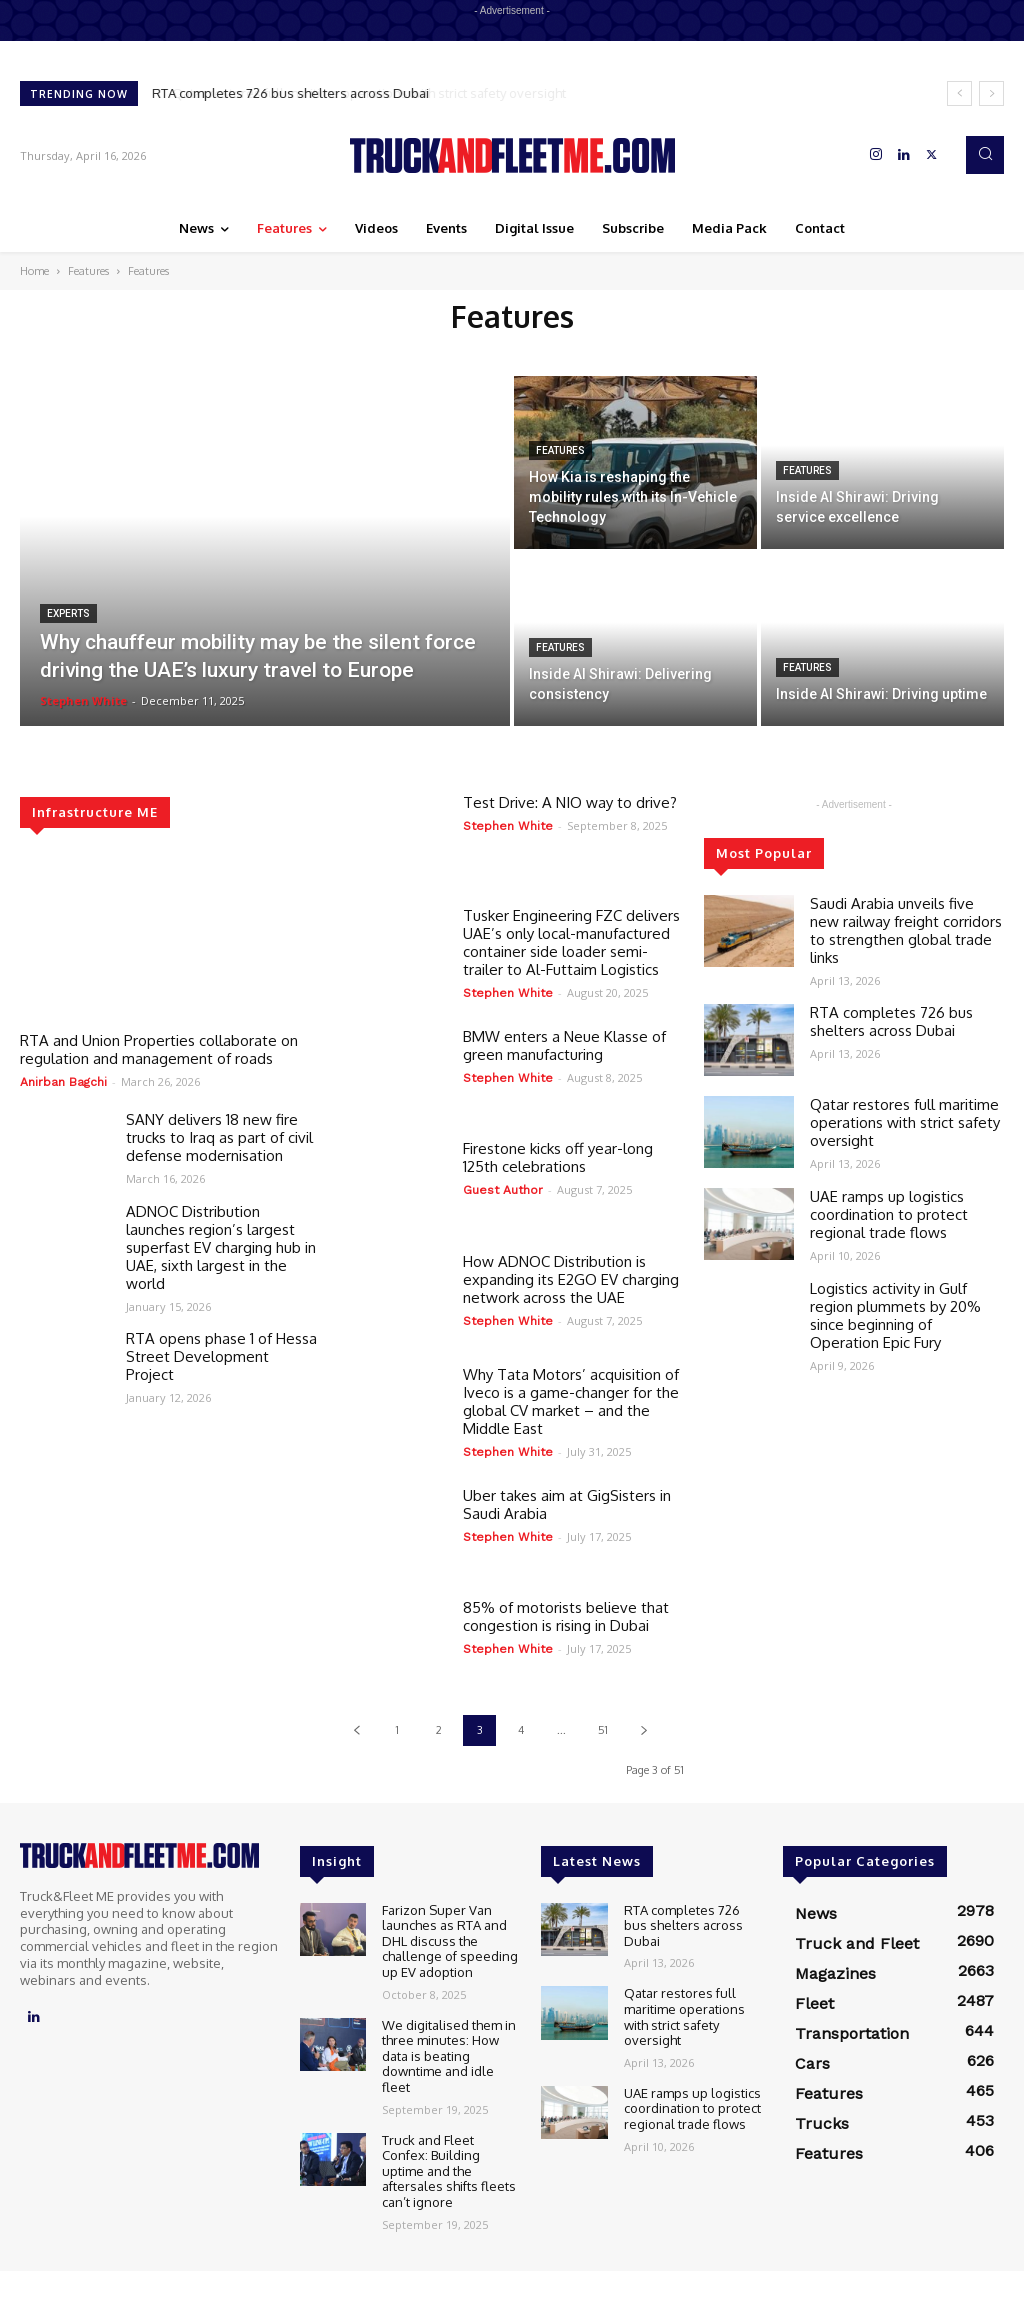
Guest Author (503, 1190)
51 (603, 1730)
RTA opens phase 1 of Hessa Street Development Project (221, 1356)
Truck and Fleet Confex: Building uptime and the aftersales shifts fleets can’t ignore (449, 2171)
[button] (985, 155)
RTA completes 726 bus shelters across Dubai (291, 93)
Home (34, 271)
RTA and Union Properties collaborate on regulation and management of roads (159, 1049)
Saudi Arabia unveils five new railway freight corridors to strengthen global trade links (906, 930)
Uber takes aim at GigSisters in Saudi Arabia (567, 1504)
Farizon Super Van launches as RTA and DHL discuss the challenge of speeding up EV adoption (450, 1941)
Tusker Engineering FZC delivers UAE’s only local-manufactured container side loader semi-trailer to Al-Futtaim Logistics (571, 942)
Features (88, 271)
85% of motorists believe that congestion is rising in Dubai (566, 1616)
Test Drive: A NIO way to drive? (570, 802)
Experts (68, 613)
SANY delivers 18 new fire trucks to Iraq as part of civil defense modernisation (219, 1137)
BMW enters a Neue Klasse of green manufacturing (564, 1045)
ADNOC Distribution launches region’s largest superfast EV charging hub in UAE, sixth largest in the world (221, 1247)
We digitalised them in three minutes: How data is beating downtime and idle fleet (449, 2056)
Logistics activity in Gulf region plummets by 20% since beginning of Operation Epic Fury (895, 1315)
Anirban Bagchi (63, 1082)
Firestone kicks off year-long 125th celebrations (558, 1157)
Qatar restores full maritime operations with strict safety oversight (905, 1122)
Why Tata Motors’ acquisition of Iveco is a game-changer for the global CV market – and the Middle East (571, 1401)
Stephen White (508, 826)
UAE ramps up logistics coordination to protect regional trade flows (889, 1214)
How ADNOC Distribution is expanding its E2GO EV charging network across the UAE (571, 1279)
